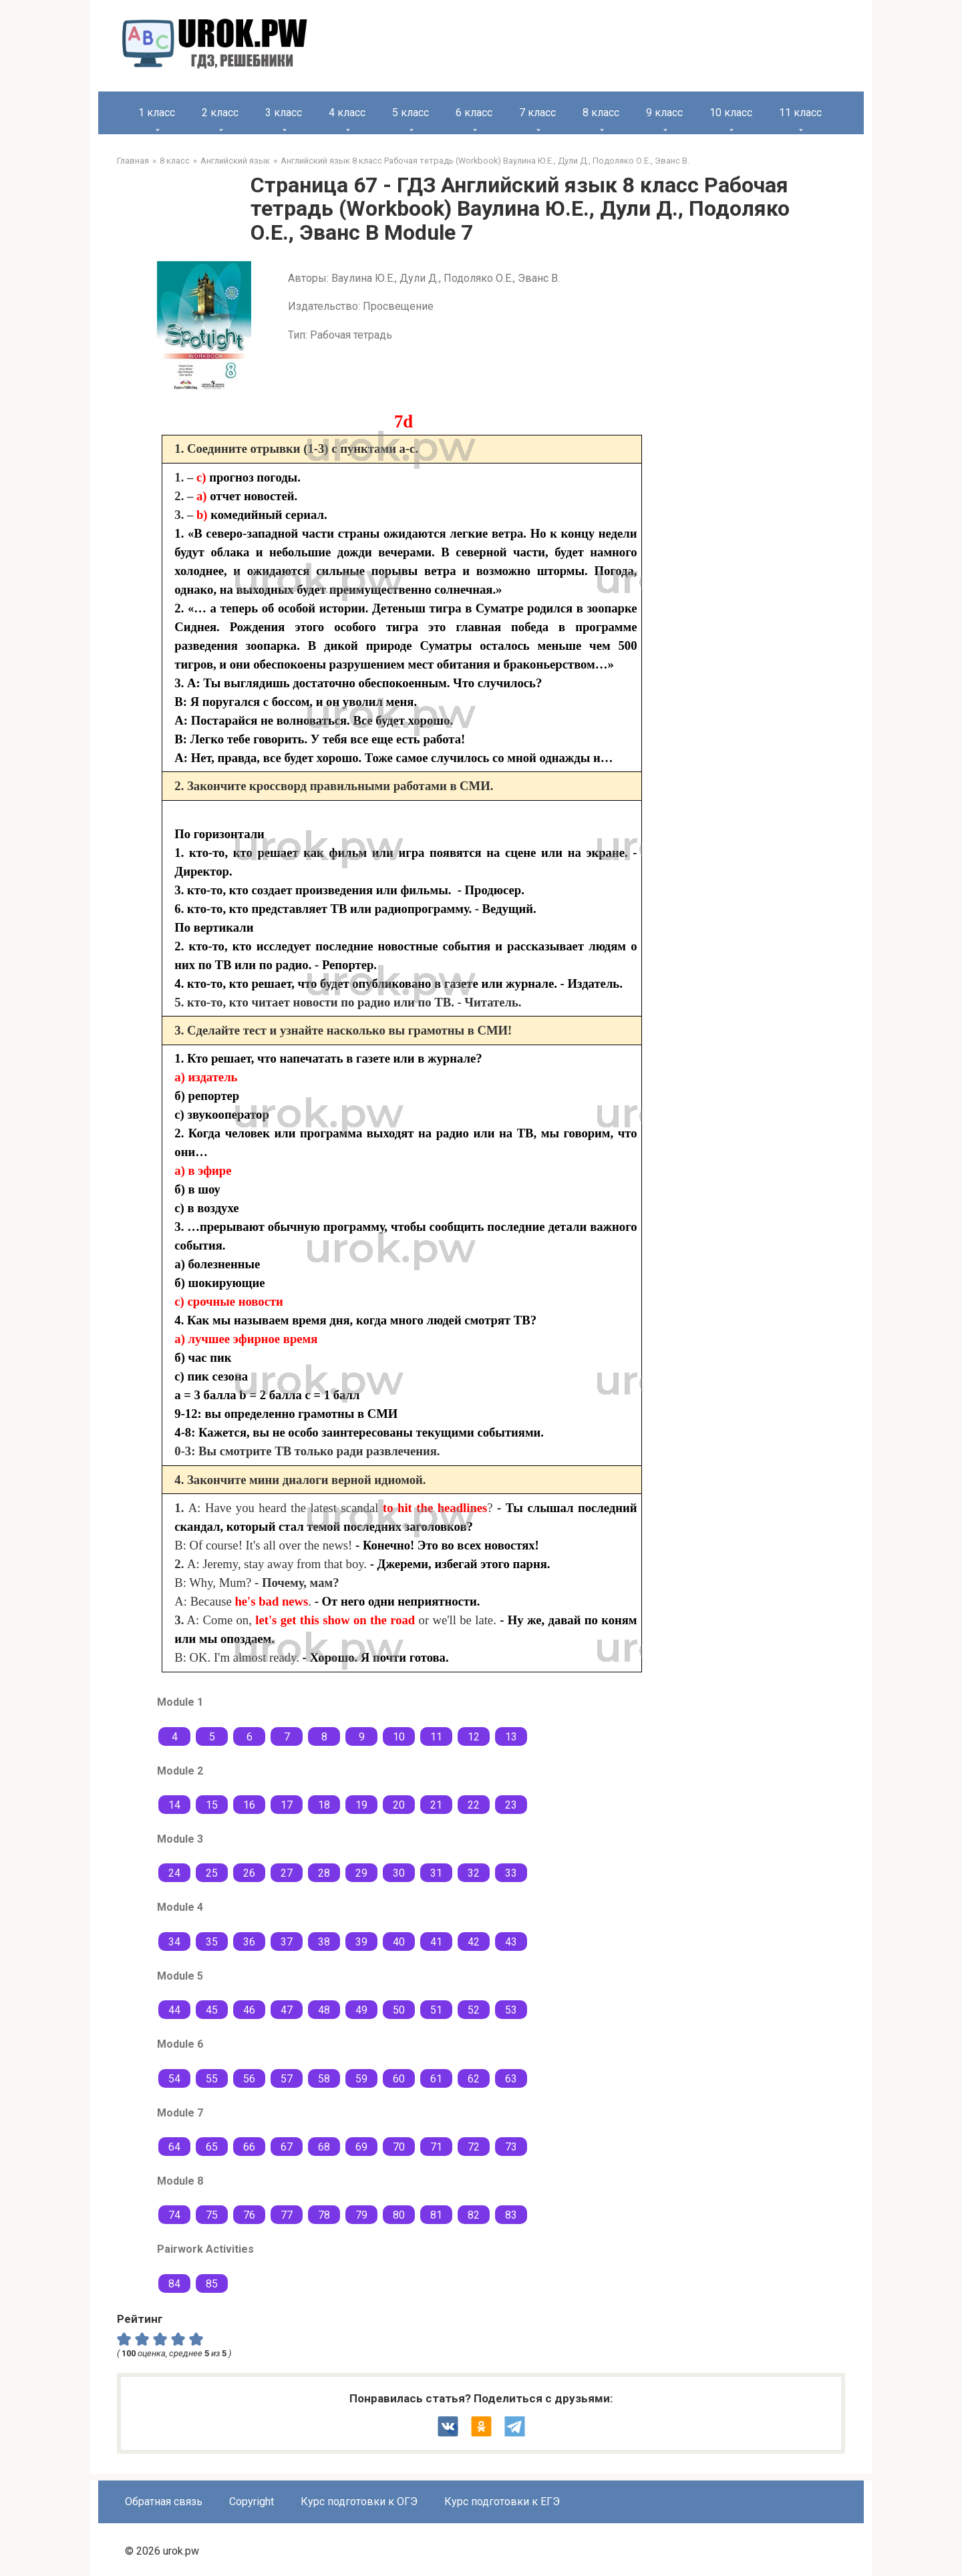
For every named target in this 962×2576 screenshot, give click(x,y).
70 (399, 2147)
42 (474, 1942)
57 (287, 2078)
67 (287, 2147)
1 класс (156, 112)
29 (361, 1873)
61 (436, 2078)
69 (361, 2147)
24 (174, 1873)
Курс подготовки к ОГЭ (359, 2501)
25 (212, 1873)
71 (436, 2147)
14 (174, 1805)
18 (324, 1805)
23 (511, 1805)
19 (361, 1805)
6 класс (474, 112)
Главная (133, 161)
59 (361, 2078)
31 (436, 1873)
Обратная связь (163, 2501)
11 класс (800, 112)
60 (399, 2078)
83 (511, 2215)
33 (511, 1873)
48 (324, 2010)
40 (399, 1942)
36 (249, 1942)
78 (324, 2215)
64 (174, 2147)
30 (399, 1873)
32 (474, 1873)
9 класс (664, 112)
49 (361, 2010)
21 (436, 1805)
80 (399, 2215)
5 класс (410, 112)
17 (287, 1805)
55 (212, 2078)
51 (436, 2010)
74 (174, 2215)
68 (324, 2147)
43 (511, 1942)
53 (511, 2010)
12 (474, 1736)
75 (212, 2215)
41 (436, 1942)
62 (474, 2078)
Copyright (251, 2501)
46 (249, 2010)
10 (399, 1736)
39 (361, 1942)
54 (174, 2078)
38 (324, 1942)
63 (511, 2078)
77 (287, 2215)
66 (249, 2147)
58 (324, 2078)
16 (249, 1805)
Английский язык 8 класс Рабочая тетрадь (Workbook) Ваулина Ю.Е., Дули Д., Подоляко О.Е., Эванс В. (485, 161)
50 (399, 2010)
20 (399, 1805)
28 (324, 1873)
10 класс (730, 112)
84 (174, 2283)
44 (174, 2010)
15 (212, 1805)
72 (474, 2147)
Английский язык (235, 161)
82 (474, 2215)
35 (212, 1942)
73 (511, 2147)
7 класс (537, 112)
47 (287, 2010)
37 (287, 1942)
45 (212, 2010)
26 (249, 1873)
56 (249, 2078)
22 (474, 1805)
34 (174, 1942)
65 (212, 2147)
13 (511, 1736)
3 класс (283, 112)
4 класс (347, 112)
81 (436, 2215)
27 (287, 1873)
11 (436, 1736)
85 (212, 2283)
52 (474, 2010)
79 (361, 2215)
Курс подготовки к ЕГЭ (502, 2501)
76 (249, 2215)
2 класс (220, 112)
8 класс (601, 112)
